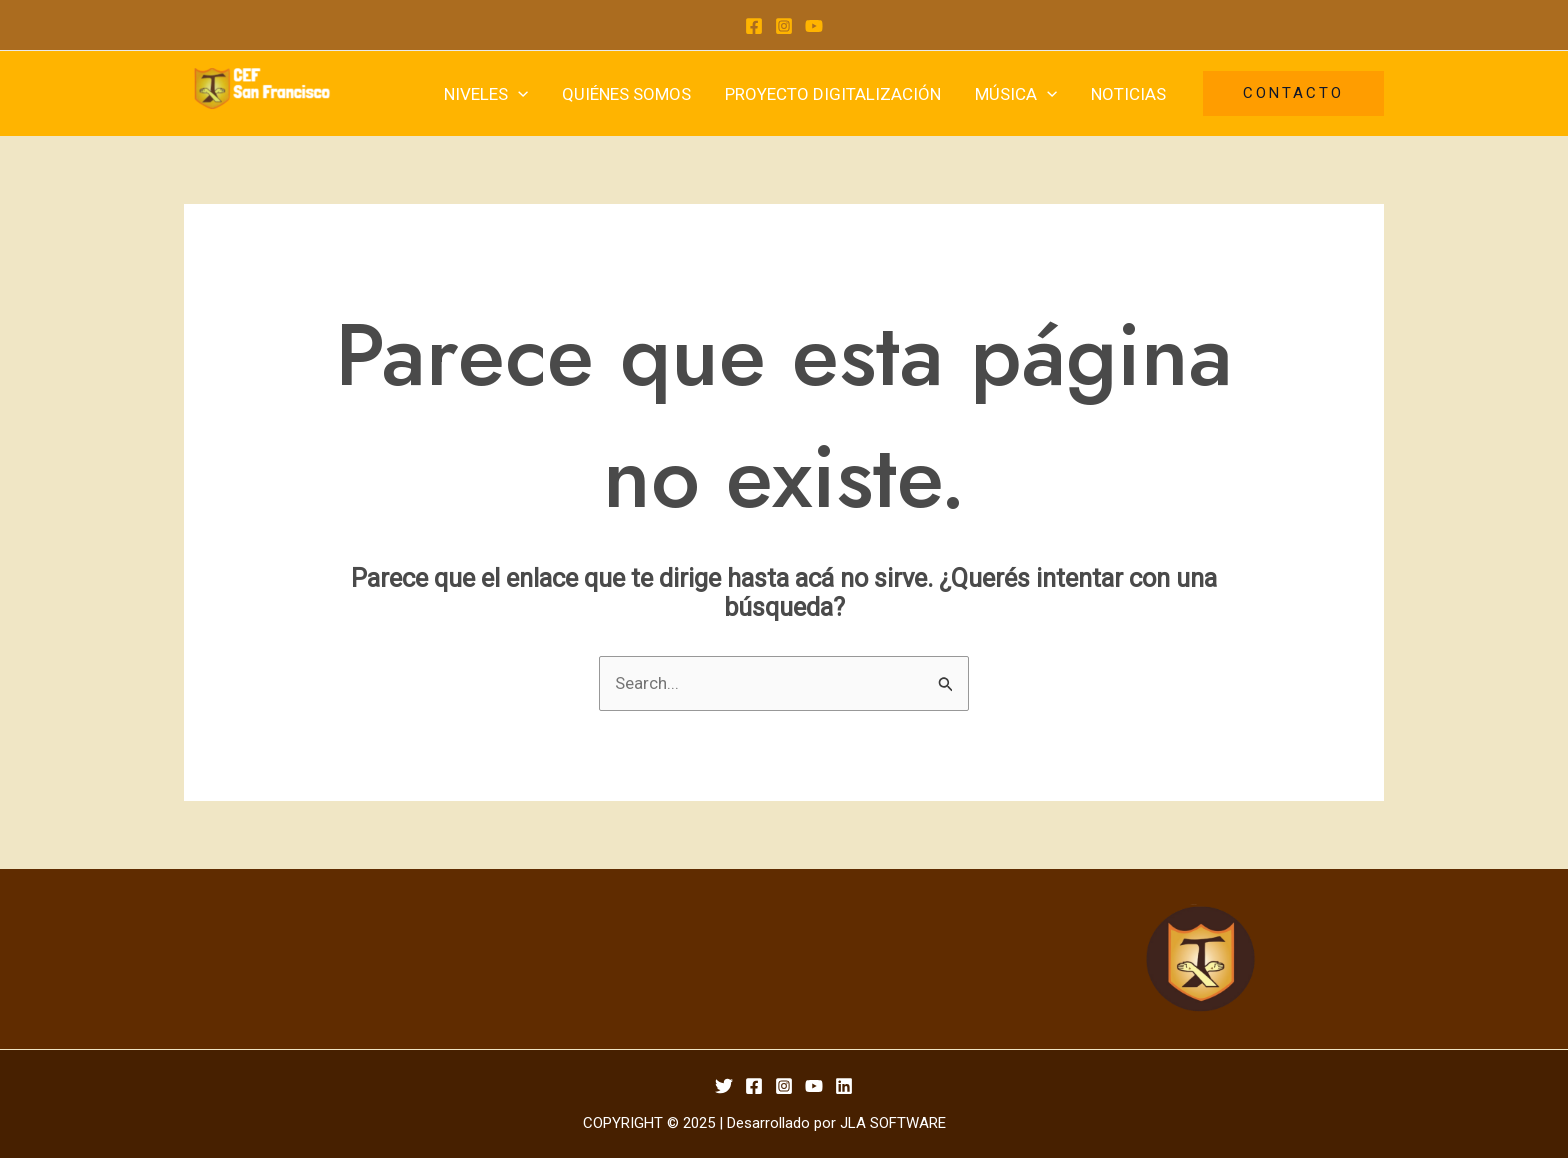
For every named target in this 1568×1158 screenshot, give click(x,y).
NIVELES (486, 94)
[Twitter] (724, 1086)
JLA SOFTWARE (893, 1123)
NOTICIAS (1128, 94)
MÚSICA (1016, 94)
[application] (518, 94)
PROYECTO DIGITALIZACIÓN (833, 94)
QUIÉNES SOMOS (626, 94)
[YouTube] (814, 26)
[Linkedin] (844, 1086)
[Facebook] (754, 26)
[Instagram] (784, 26)
